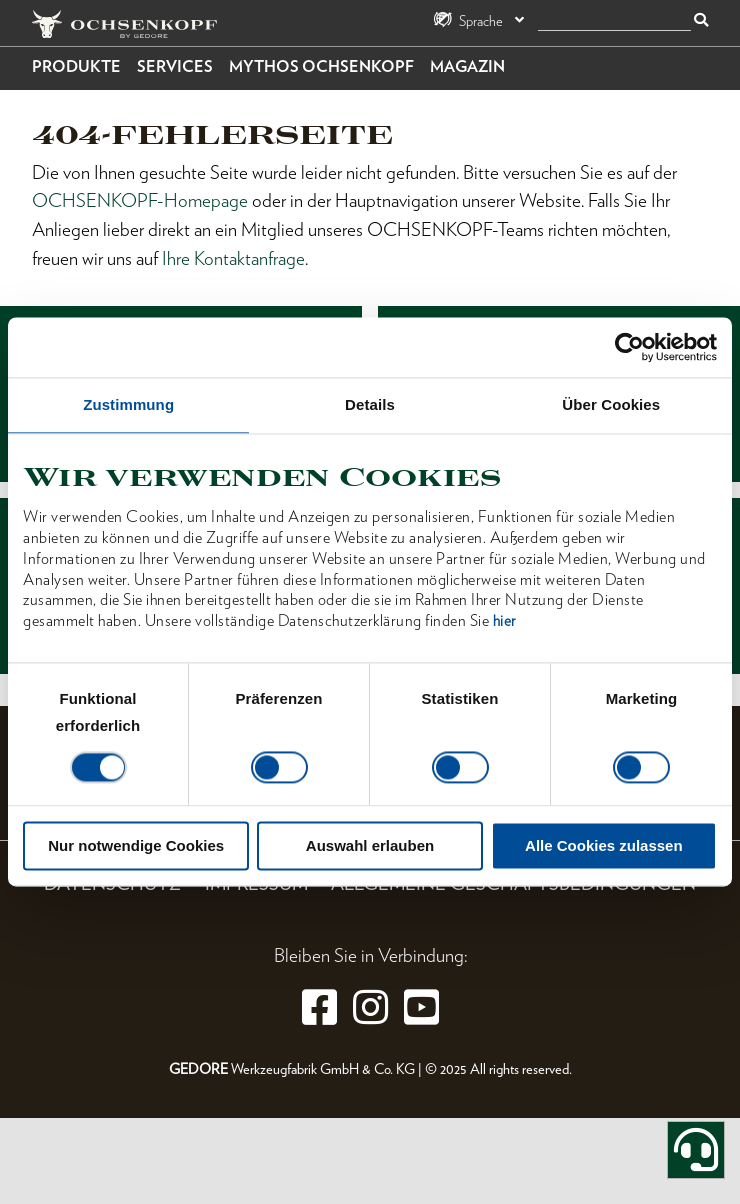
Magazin (467, 66)
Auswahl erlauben (370, 846)
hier (504, 622)
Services (175, 66)
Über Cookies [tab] (611, 404)
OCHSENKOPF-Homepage (140, 200)
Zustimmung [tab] (128, 404)
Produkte (76, 66)
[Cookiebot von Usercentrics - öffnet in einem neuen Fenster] (629, 347)
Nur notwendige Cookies (136, 846)
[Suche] (614, 21)
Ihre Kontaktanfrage (233, 258)
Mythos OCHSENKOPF (321, 66)
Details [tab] (370, 404)
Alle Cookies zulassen (604, 846)
